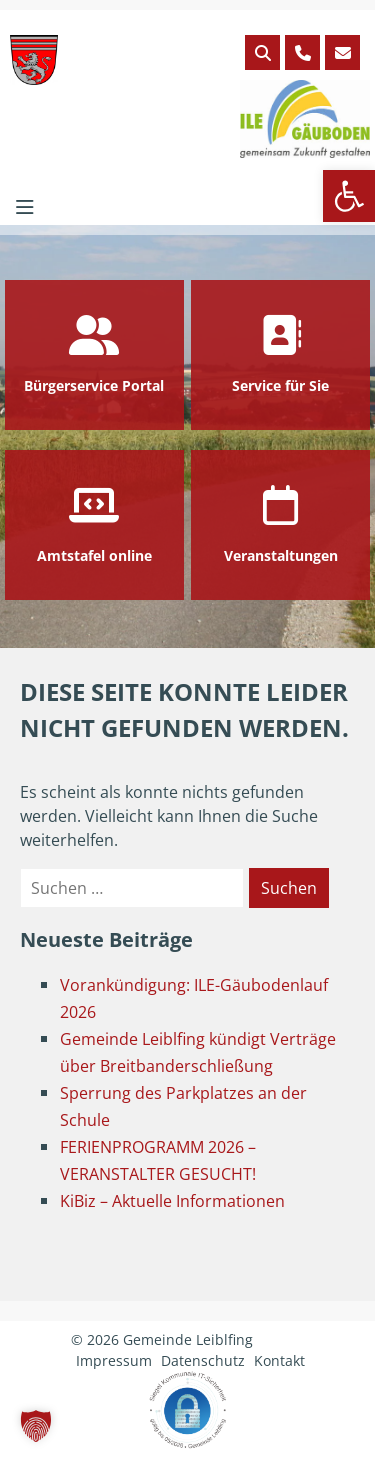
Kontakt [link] (279, 1360)
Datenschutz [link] (203, 1360)
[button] (36, 1426)
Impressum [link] (114, 1360)
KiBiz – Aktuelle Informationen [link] (172, 1201)
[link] (349, 196)
